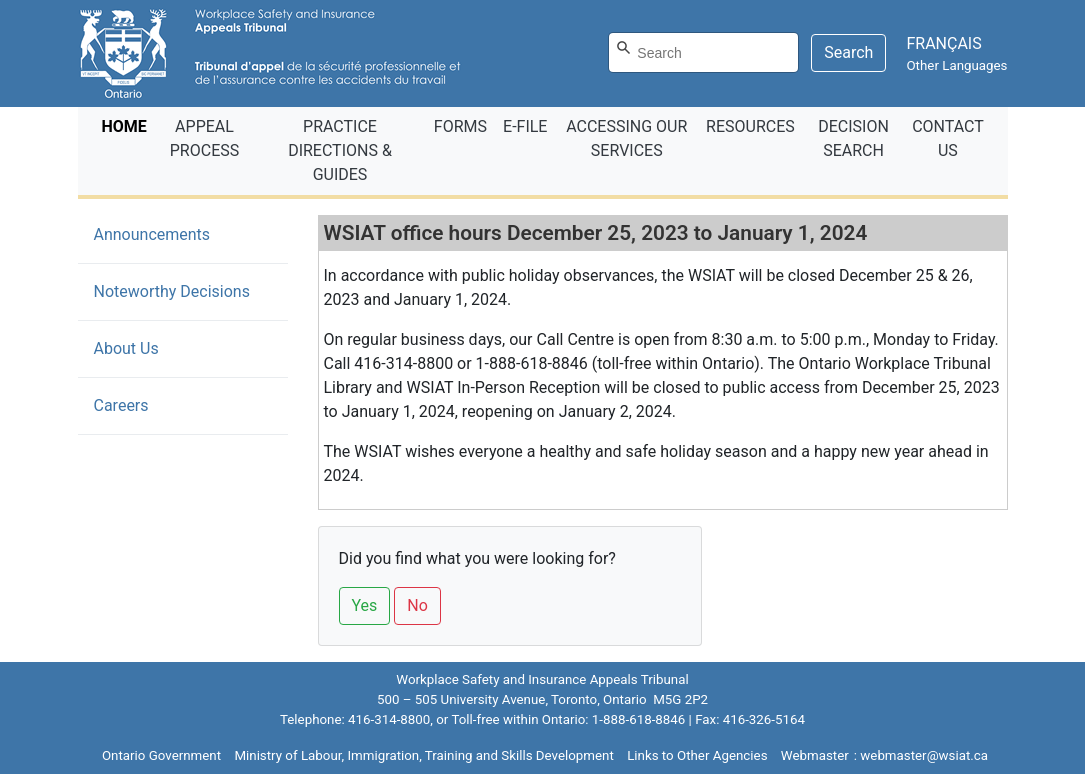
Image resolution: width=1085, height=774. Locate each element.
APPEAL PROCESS (204, 138)
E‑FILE (525, 126)
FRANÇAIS (943, 43)
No (417, 605)
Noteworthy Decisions (172, 291)
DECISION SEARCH (853, 138)
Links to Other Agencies (697, 755)
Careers (121, 405)
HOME (128, 125)
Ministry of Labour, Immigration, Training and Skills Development (423, 755)
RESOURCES (750, 126)
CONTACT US (948, 138)
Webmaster (815, 755)
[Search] (703, 52)
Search (848, 52)
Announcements (182, 233)
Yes (365, 605)
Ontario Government (161, 755)
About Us (126, 348)
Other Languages (956, 65)
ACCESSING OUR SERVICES (626, 138)
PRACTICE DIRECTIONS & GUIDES (340, 150)
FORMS (460, 126)
